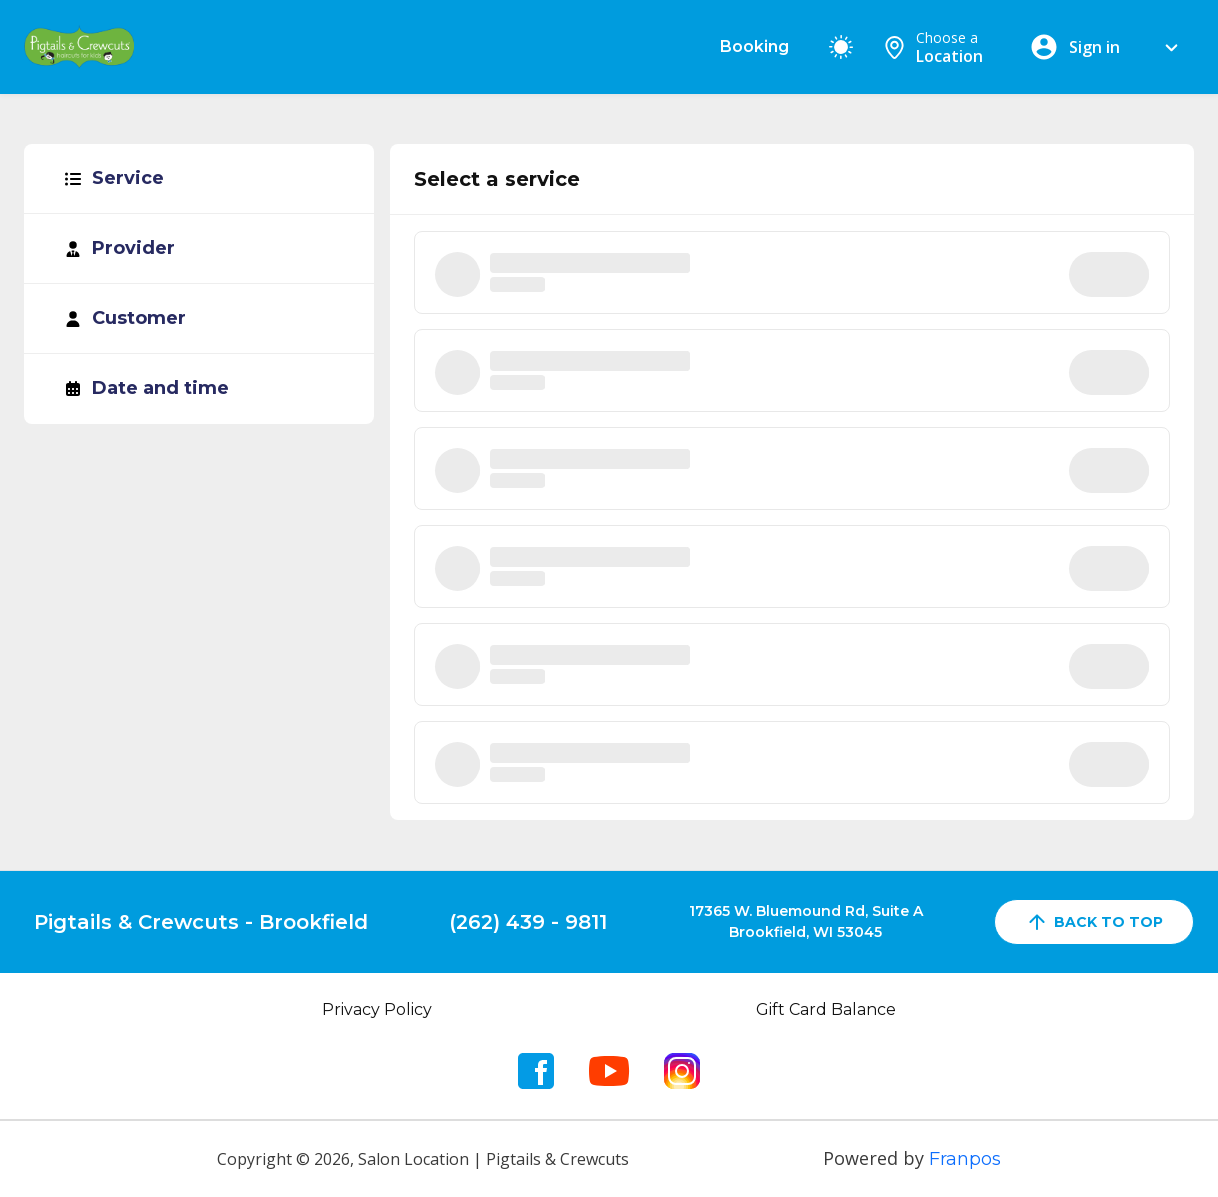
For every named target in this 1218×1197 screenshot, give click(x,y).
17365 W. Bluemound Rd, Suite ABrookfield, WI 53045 (806, 921)
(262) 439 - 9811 (528, 922)
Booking (754, 46)
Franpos (965, 1159)
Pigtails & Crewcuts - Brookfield (201, 922)
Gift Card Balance (826, 1009)
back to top (1094, 922)
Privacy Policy (377, 1009)
